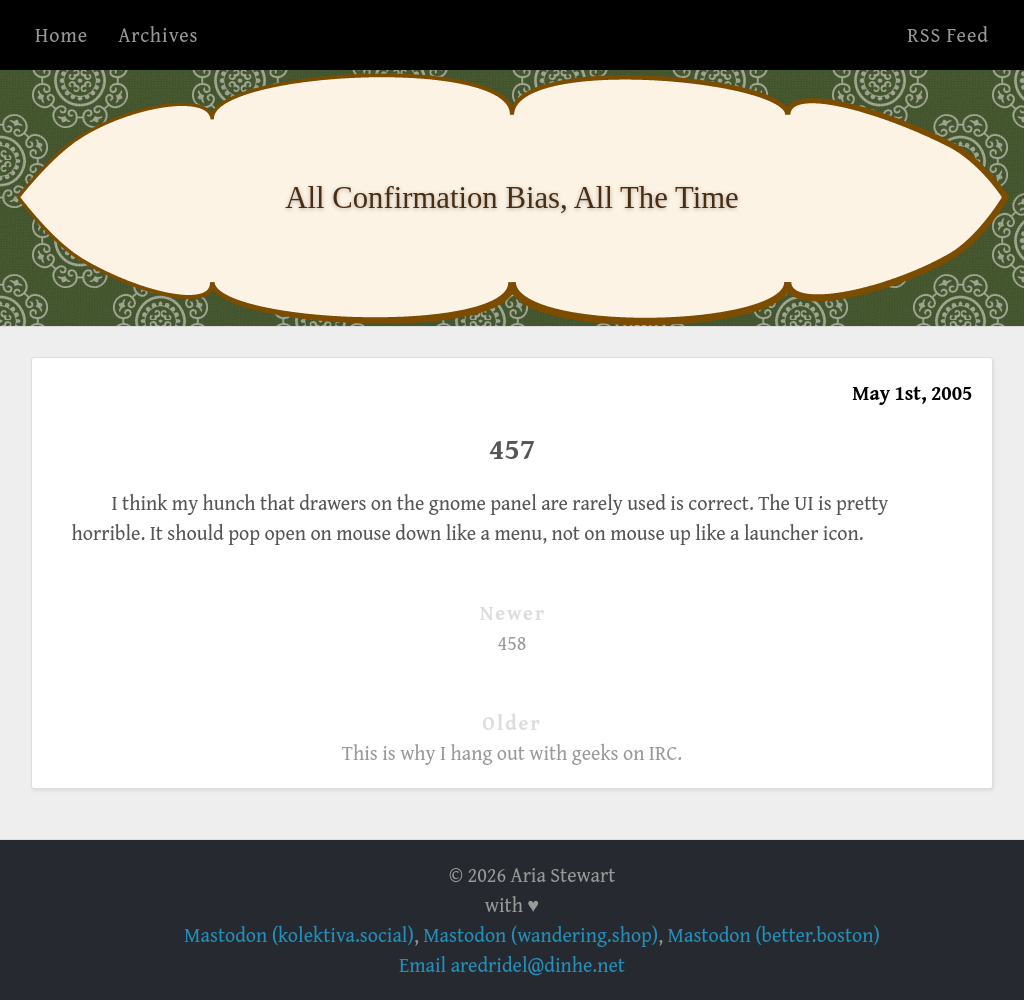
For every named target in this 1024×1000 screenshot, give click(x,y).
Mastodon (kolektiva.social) (299, 934)
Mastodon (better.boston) (774, 934)
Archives (158, 34)
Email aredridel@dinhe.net (512, 964)
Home (61, 34)
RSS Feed (948, 34)
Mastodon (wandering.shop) (540, 934)
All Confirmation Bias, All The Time (511, 198)
